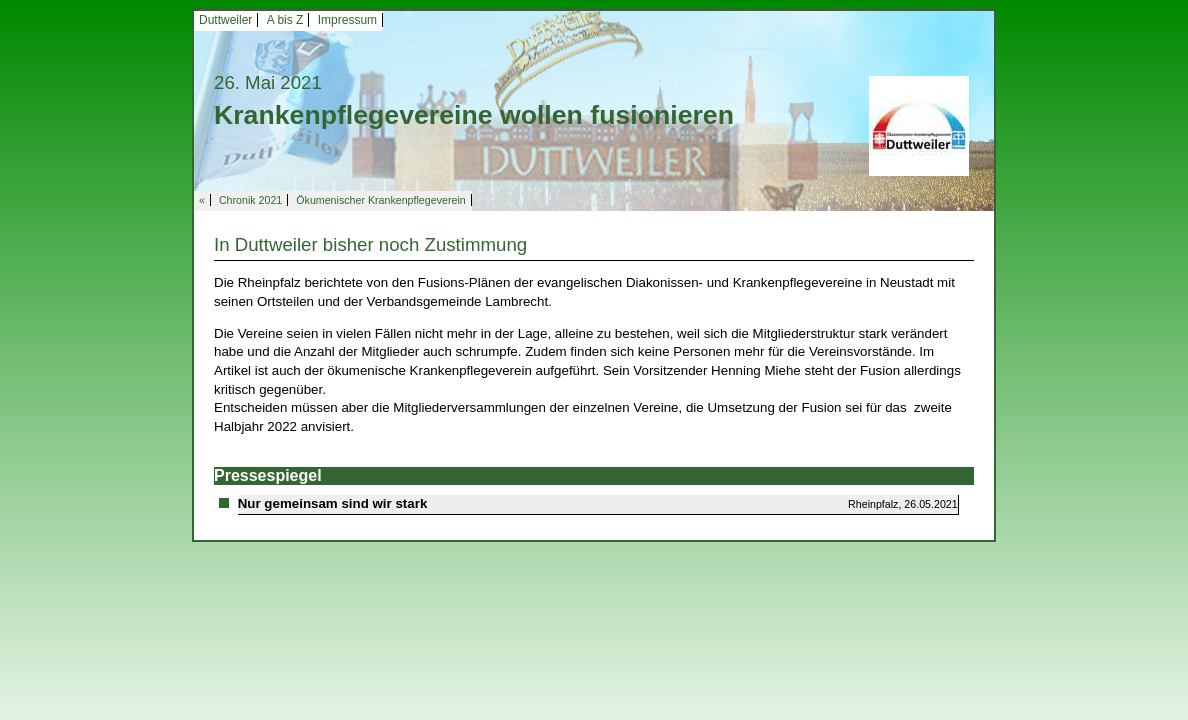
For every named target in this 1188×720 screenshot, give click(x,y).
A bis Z (285, 20)
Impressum (347, 20)
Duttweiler (225, 20)
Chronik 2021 (250, 200)
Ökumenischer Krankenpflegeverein (380, 200)
